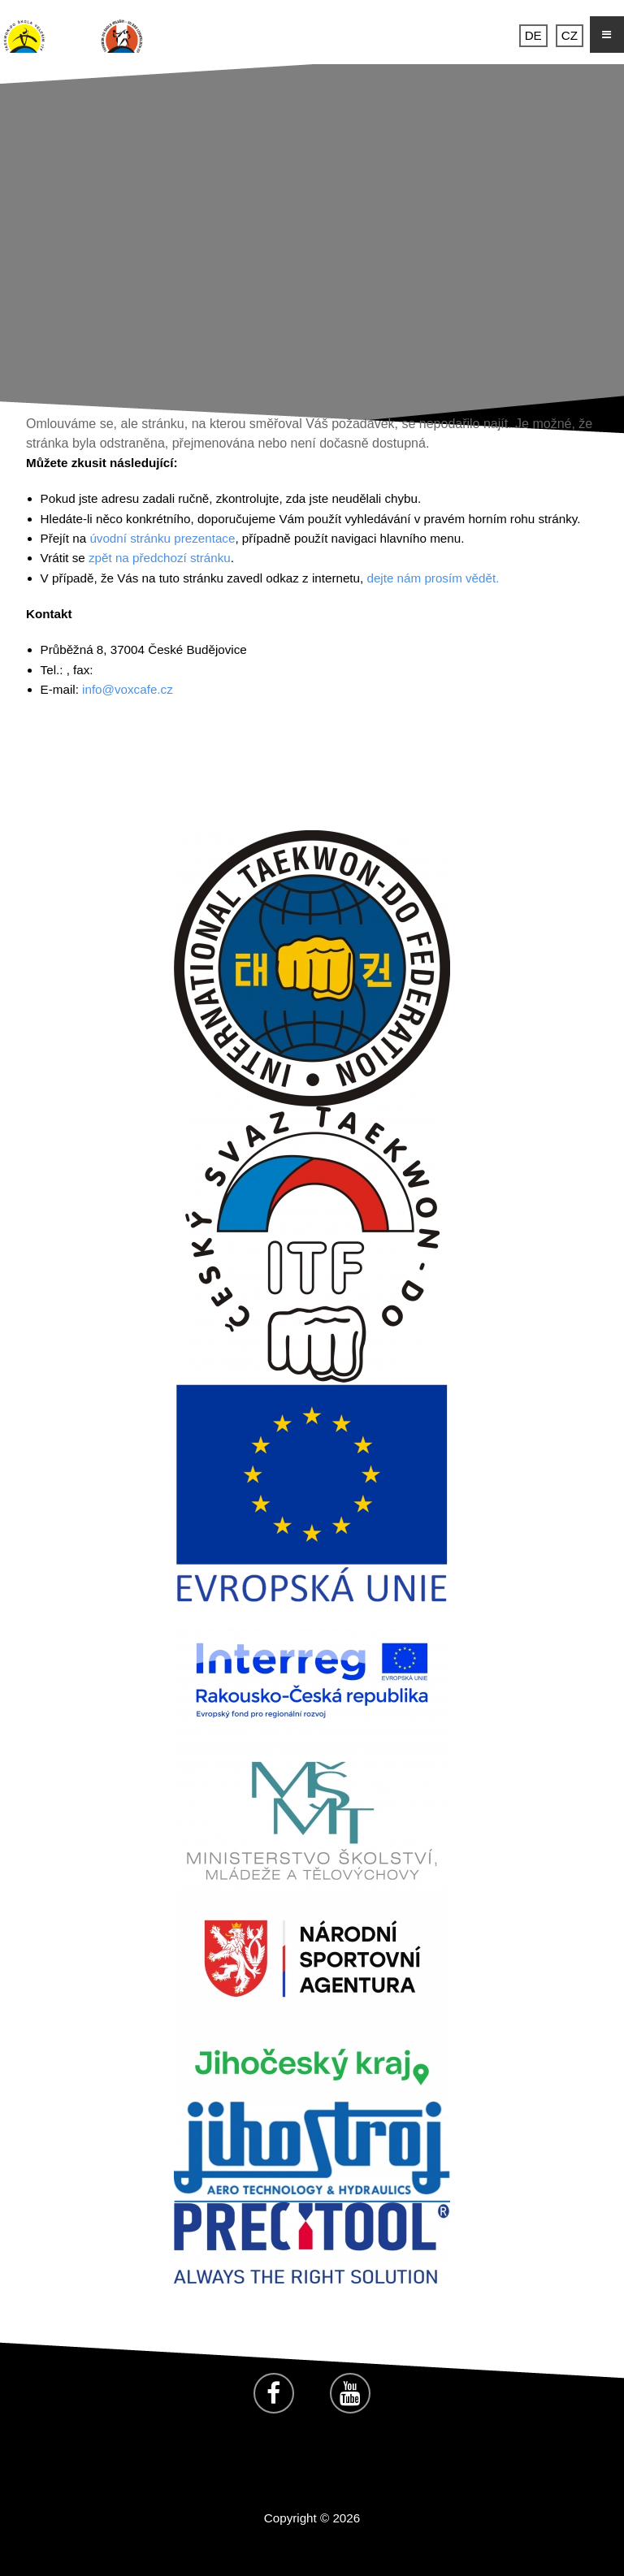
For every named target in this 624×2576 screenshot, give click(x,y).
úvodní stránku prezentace (162, 538)
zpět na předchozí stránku (160, 558)
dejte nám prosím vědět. (432, 578)
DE (533, 35)
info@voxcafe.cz (127, 689)
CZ (569, 35)
